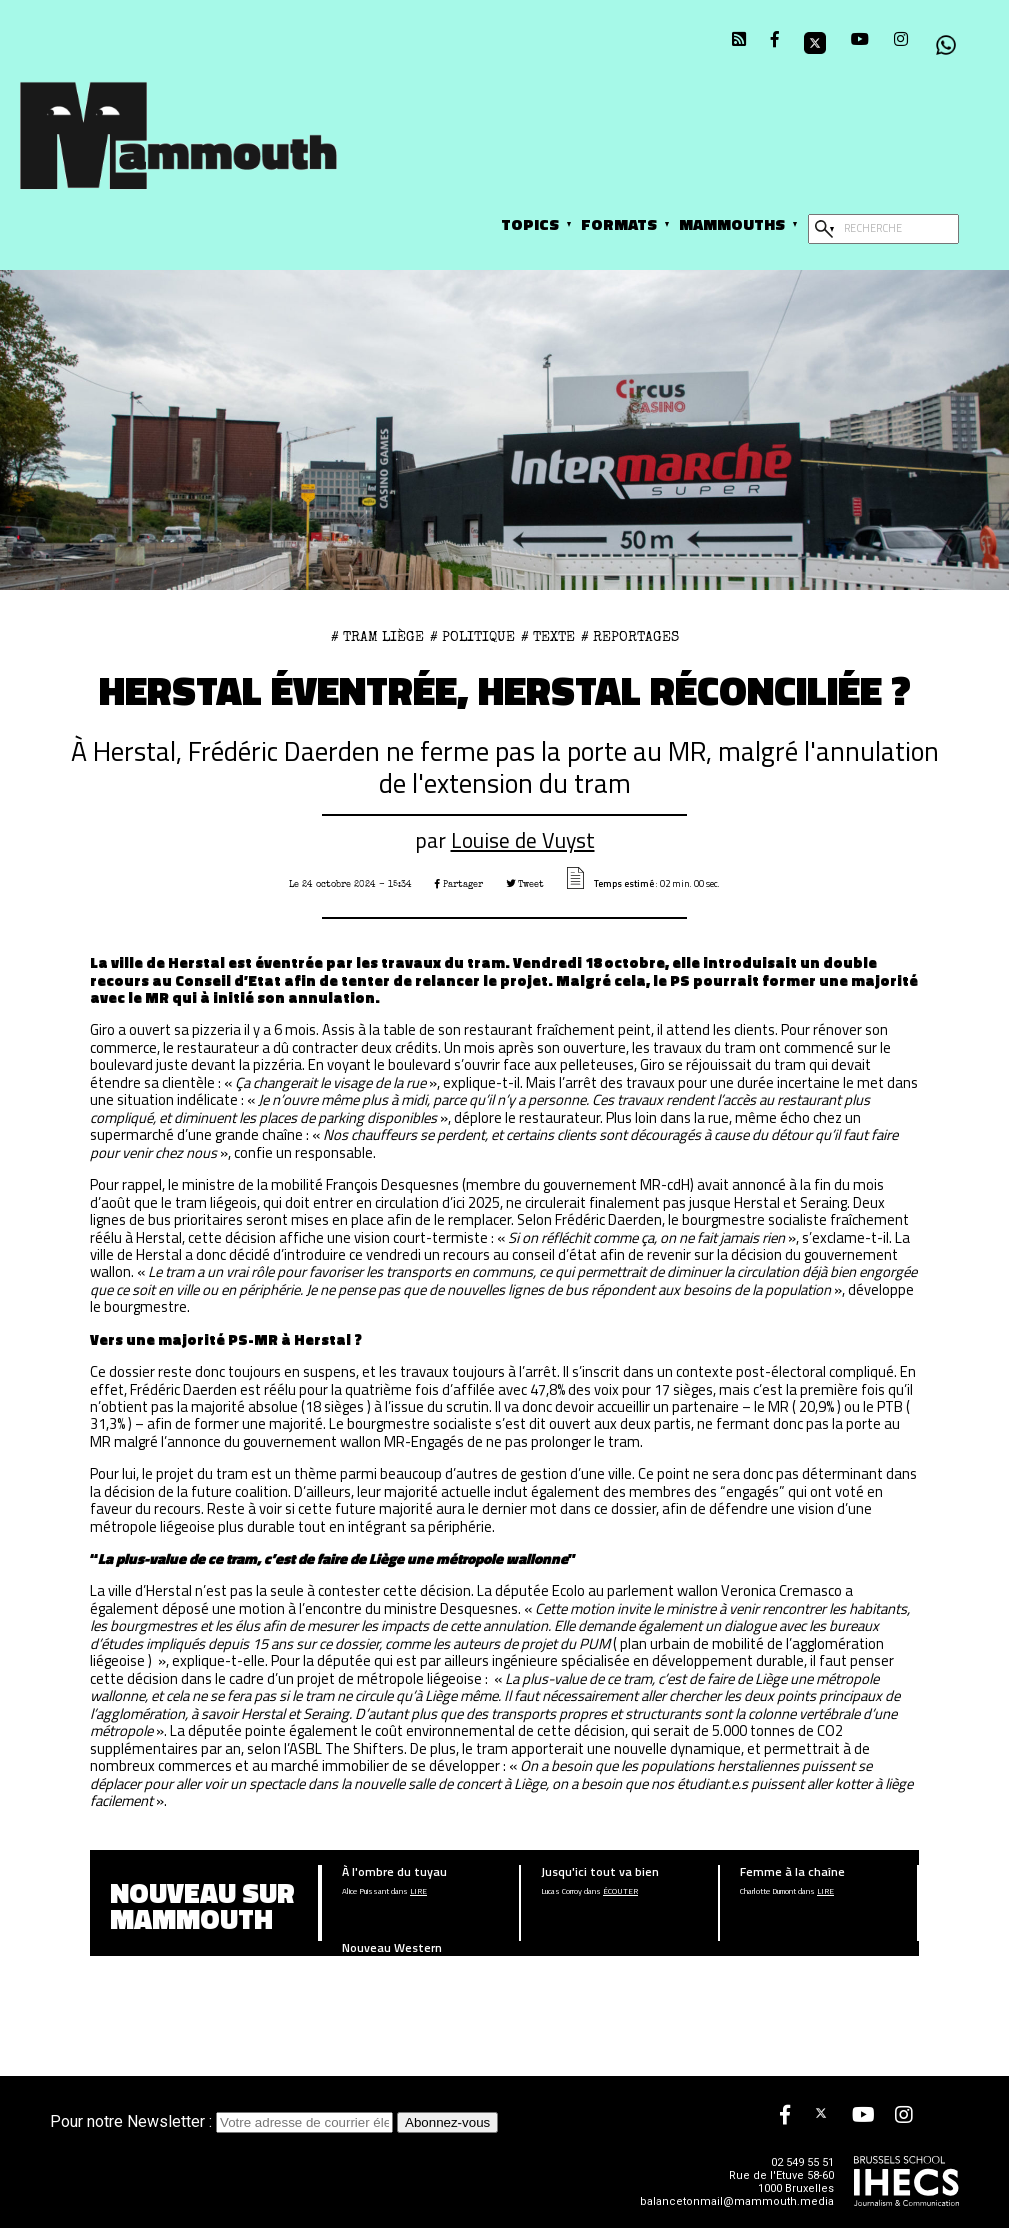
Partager (459, 884)
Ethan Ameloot (366, 1967)
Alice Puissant (365, 1891)
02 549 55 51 (802, 2162)
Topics (530, 224)
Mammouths (732, 224)
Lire (418, 1891)
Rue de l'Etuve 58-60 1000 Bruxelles (781, 2182)
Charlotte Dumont (768, 1891)
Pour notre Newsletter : (223, 2121)
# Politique (472, 637)
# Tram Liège (377, 637)
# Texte (548, 637)
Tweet (525, 884)
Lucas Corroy (561, 1891)
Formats (619, 224)
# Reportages (630, 637)
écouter (620, 1891)
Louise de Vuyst (523, 840)
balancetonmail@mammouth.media (737, 2201)
